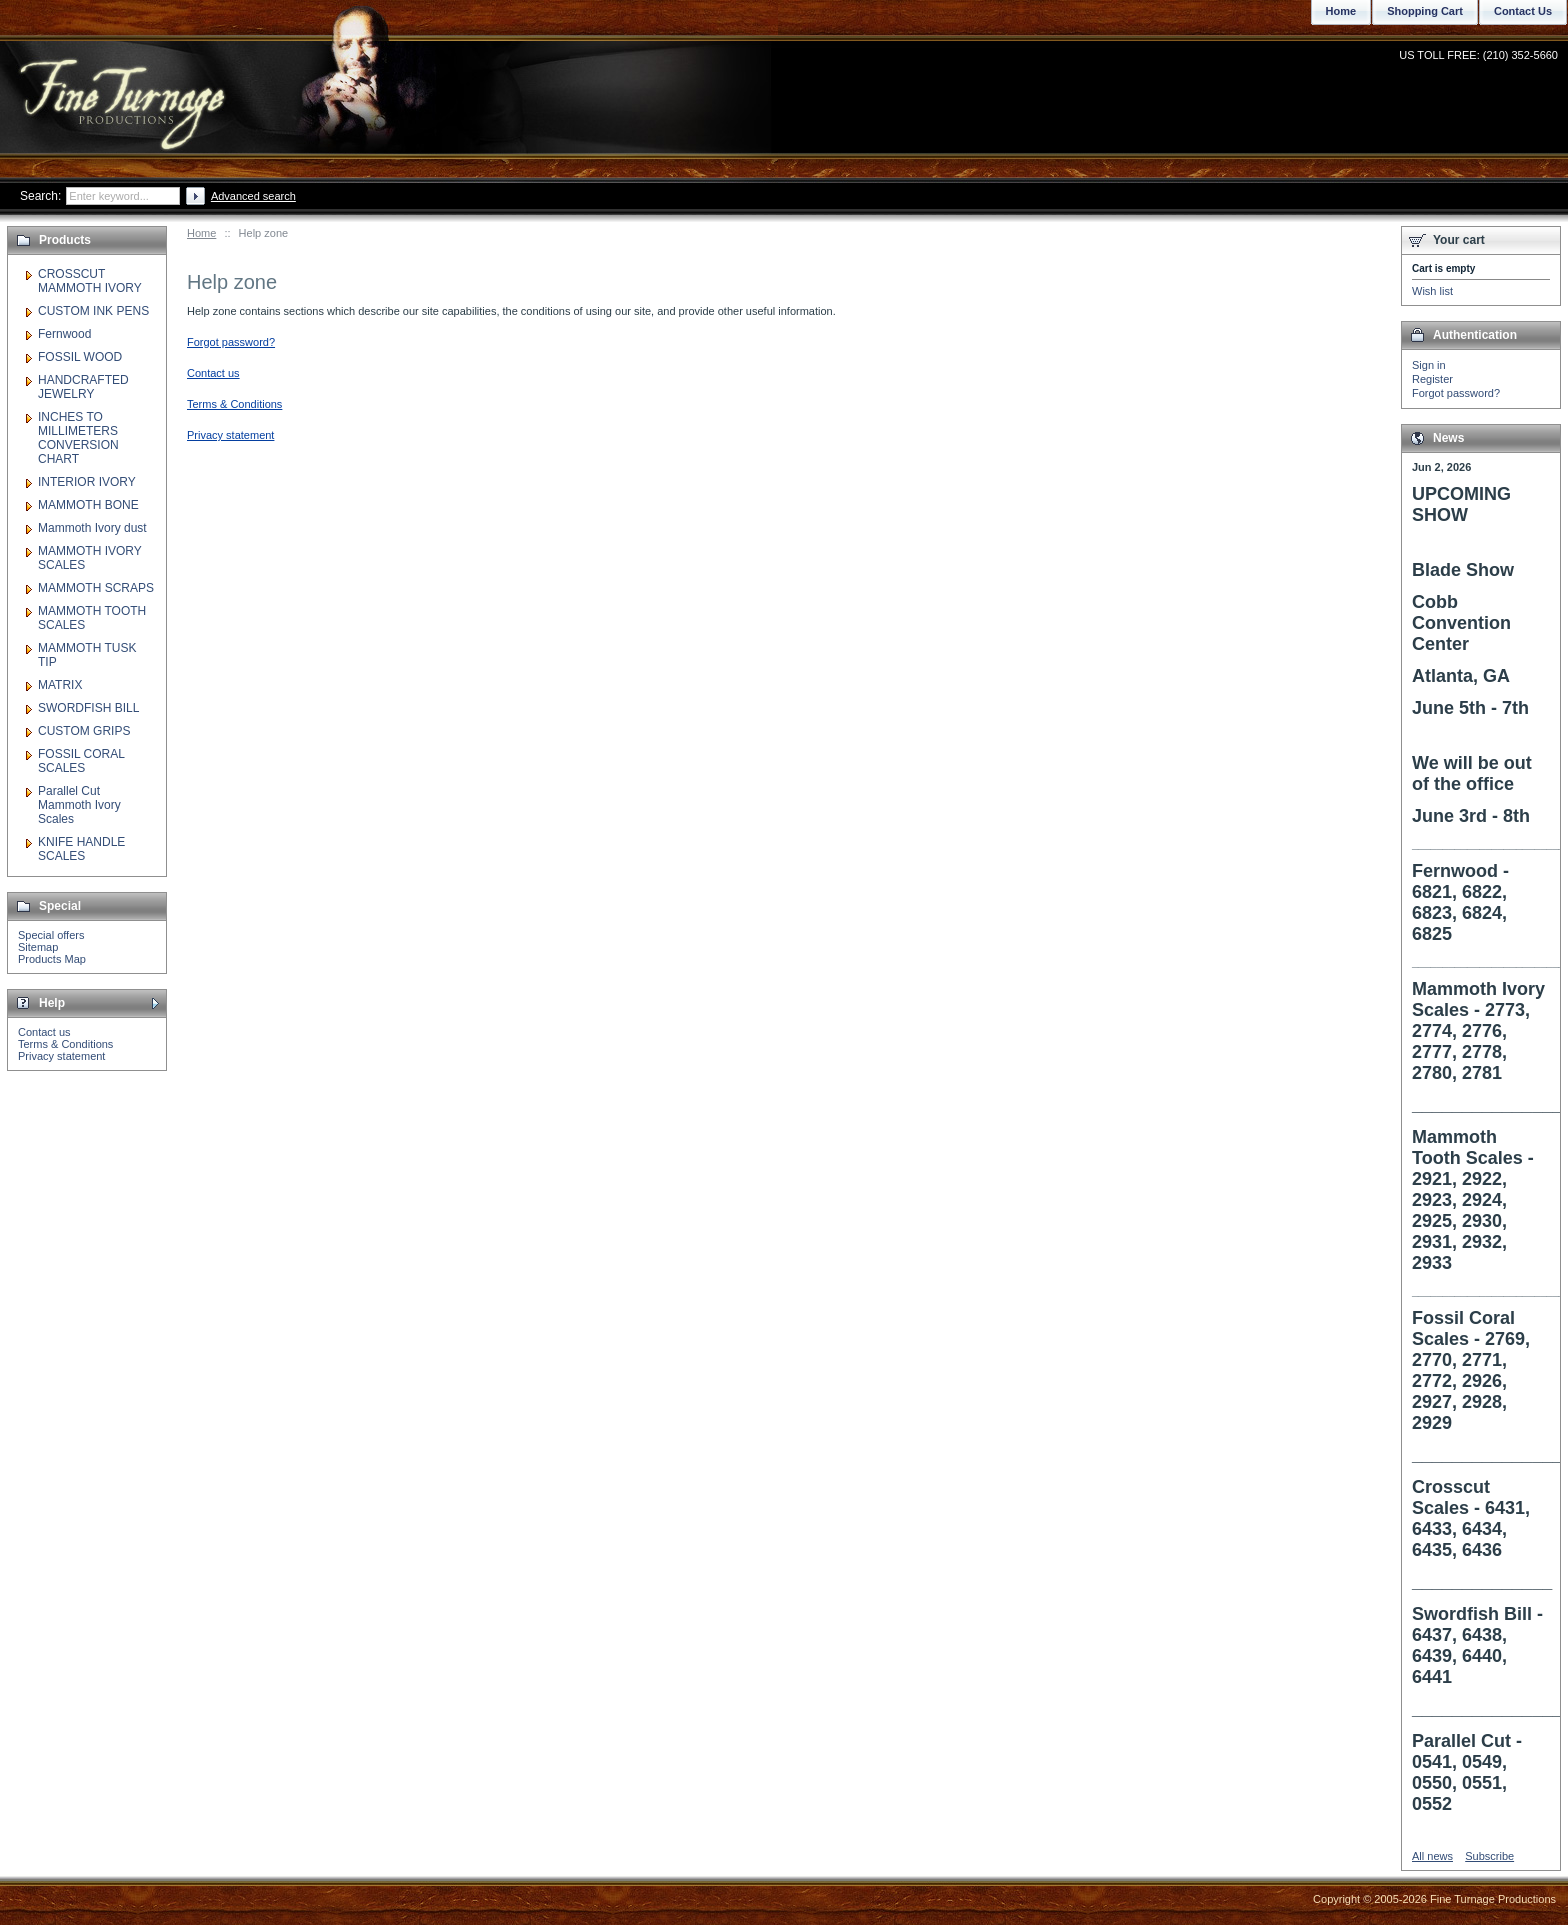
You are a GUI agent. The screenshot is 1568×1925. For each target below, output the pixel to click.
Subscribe (1489, 1856)
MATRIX (60, 685)
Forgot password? (1456, 393)
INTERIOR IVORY (87, 482)
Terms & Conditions (65, 1044)
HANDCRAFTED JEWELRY (83, 387)
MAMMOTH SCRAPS (96, 588)
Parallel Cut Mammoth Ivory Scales (79, 805)
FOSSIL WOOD (80, 357)
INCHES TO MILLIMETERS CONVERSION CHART (78, 438)
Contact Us (1523, 11)
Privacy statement (61, 1056)
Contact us (44, 1032)
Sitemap (38, 947)
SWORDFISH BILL (88, 708)
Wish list (1432, 291)
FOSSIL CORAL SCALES (81, 761)
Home (201, 233)
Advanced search (253, 196)
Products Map (52, 959)
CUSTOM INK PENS (93, 311)
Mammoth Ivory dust (92, 528)
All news (1432, 1856)
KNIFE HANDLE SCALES (81, 849)
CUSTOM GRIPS (84, 731)
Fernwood (64, 334)
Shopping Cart (1425, 11)
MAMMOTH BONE (88, 505)
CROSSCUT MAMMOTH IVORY (90, 281)
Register (1432, 379)
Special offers (51, 935)
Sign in (1429, 365)
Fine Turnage (124, 85)
